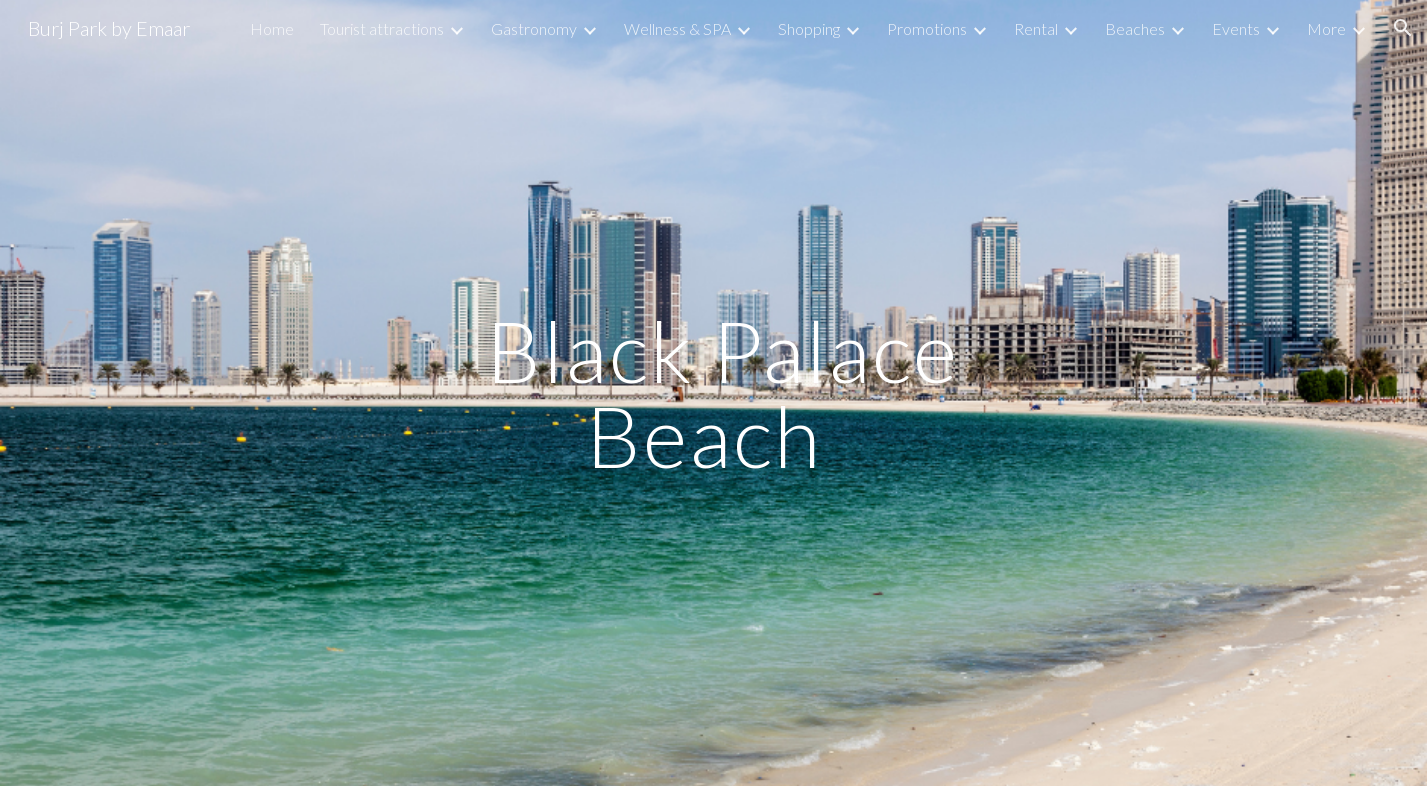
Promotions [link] (927, 28)
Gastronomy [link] (534, 28)
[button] (1403, 28)
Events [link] (1236, 28)
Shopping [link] (809, 28)
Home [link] (272, 28)
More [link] (1326, 28)
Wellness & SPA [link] (677, 28)
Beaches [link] (1135, 28)
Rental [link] (1036, 28)
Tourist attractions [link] (382, 28)
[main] (714, 393)
